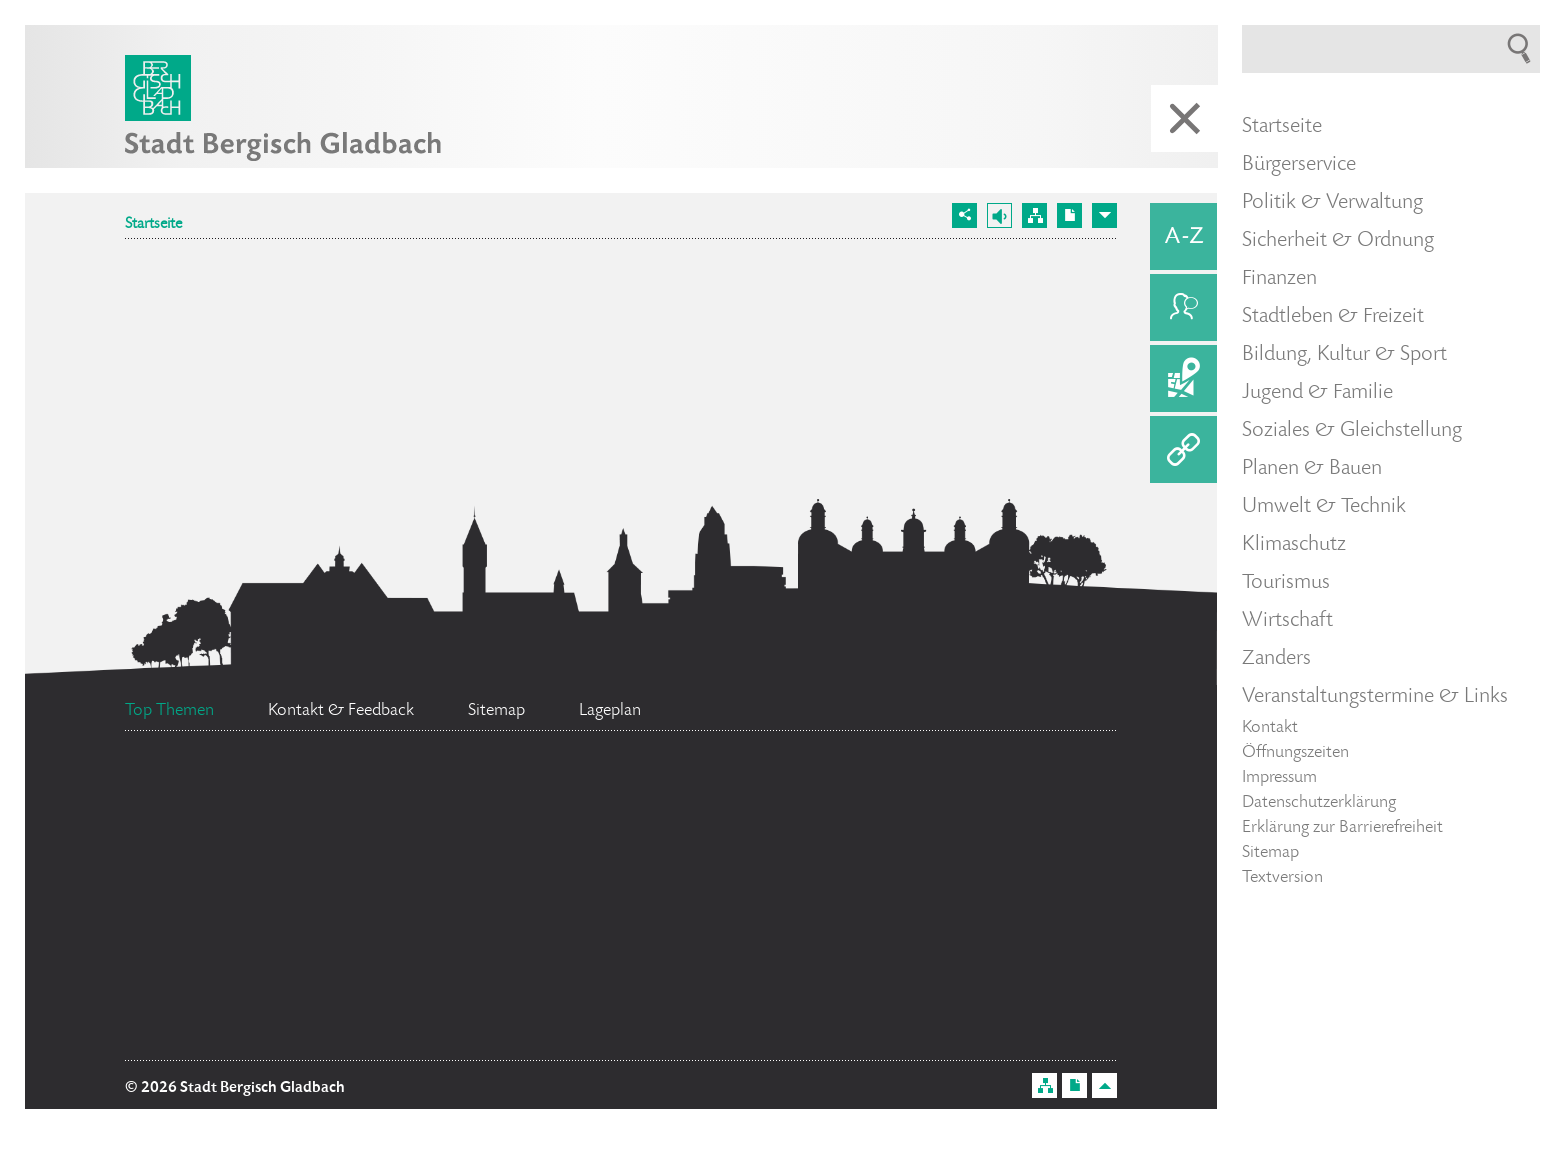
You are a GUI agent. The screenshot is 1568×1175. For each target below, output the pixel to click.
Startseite (153, 225)
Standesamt (534, 895)
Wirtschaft (1287, 621)
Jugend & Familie (1317, 393)
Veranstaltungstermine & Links (1375, 697)
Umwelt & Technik (1324, 507)
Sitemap (1270, 853)
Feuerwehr (232, 903)
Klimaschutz (1294, 545)
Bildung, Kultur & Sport (1344, 355)
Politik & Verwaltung (1332, 203)
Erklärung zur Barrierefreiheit (1342, 828)
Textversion (1282, 878)
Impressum (1279, 778)
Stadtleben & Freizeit (1333, 317)
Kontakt (1270, 728)
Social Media (277, 783)
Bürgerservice (1299, 165)
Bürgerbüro (814, 983)
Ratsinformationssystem (314, 1035)
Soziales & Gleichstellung (1352, 431)
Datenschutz (872, 819)
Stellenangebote (291, 993)
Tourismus (1286, 583)
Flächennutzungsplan (573, 823)
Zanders (1276, 659)
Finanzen (1279, 279)
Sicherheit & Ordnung (1338, 241)
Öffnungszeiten (1295, 753)
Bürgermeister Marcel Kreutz (828, 905)
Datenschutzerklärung (1319, 803)
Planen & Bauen (1312, 469)
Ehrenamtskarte (570, 942)
